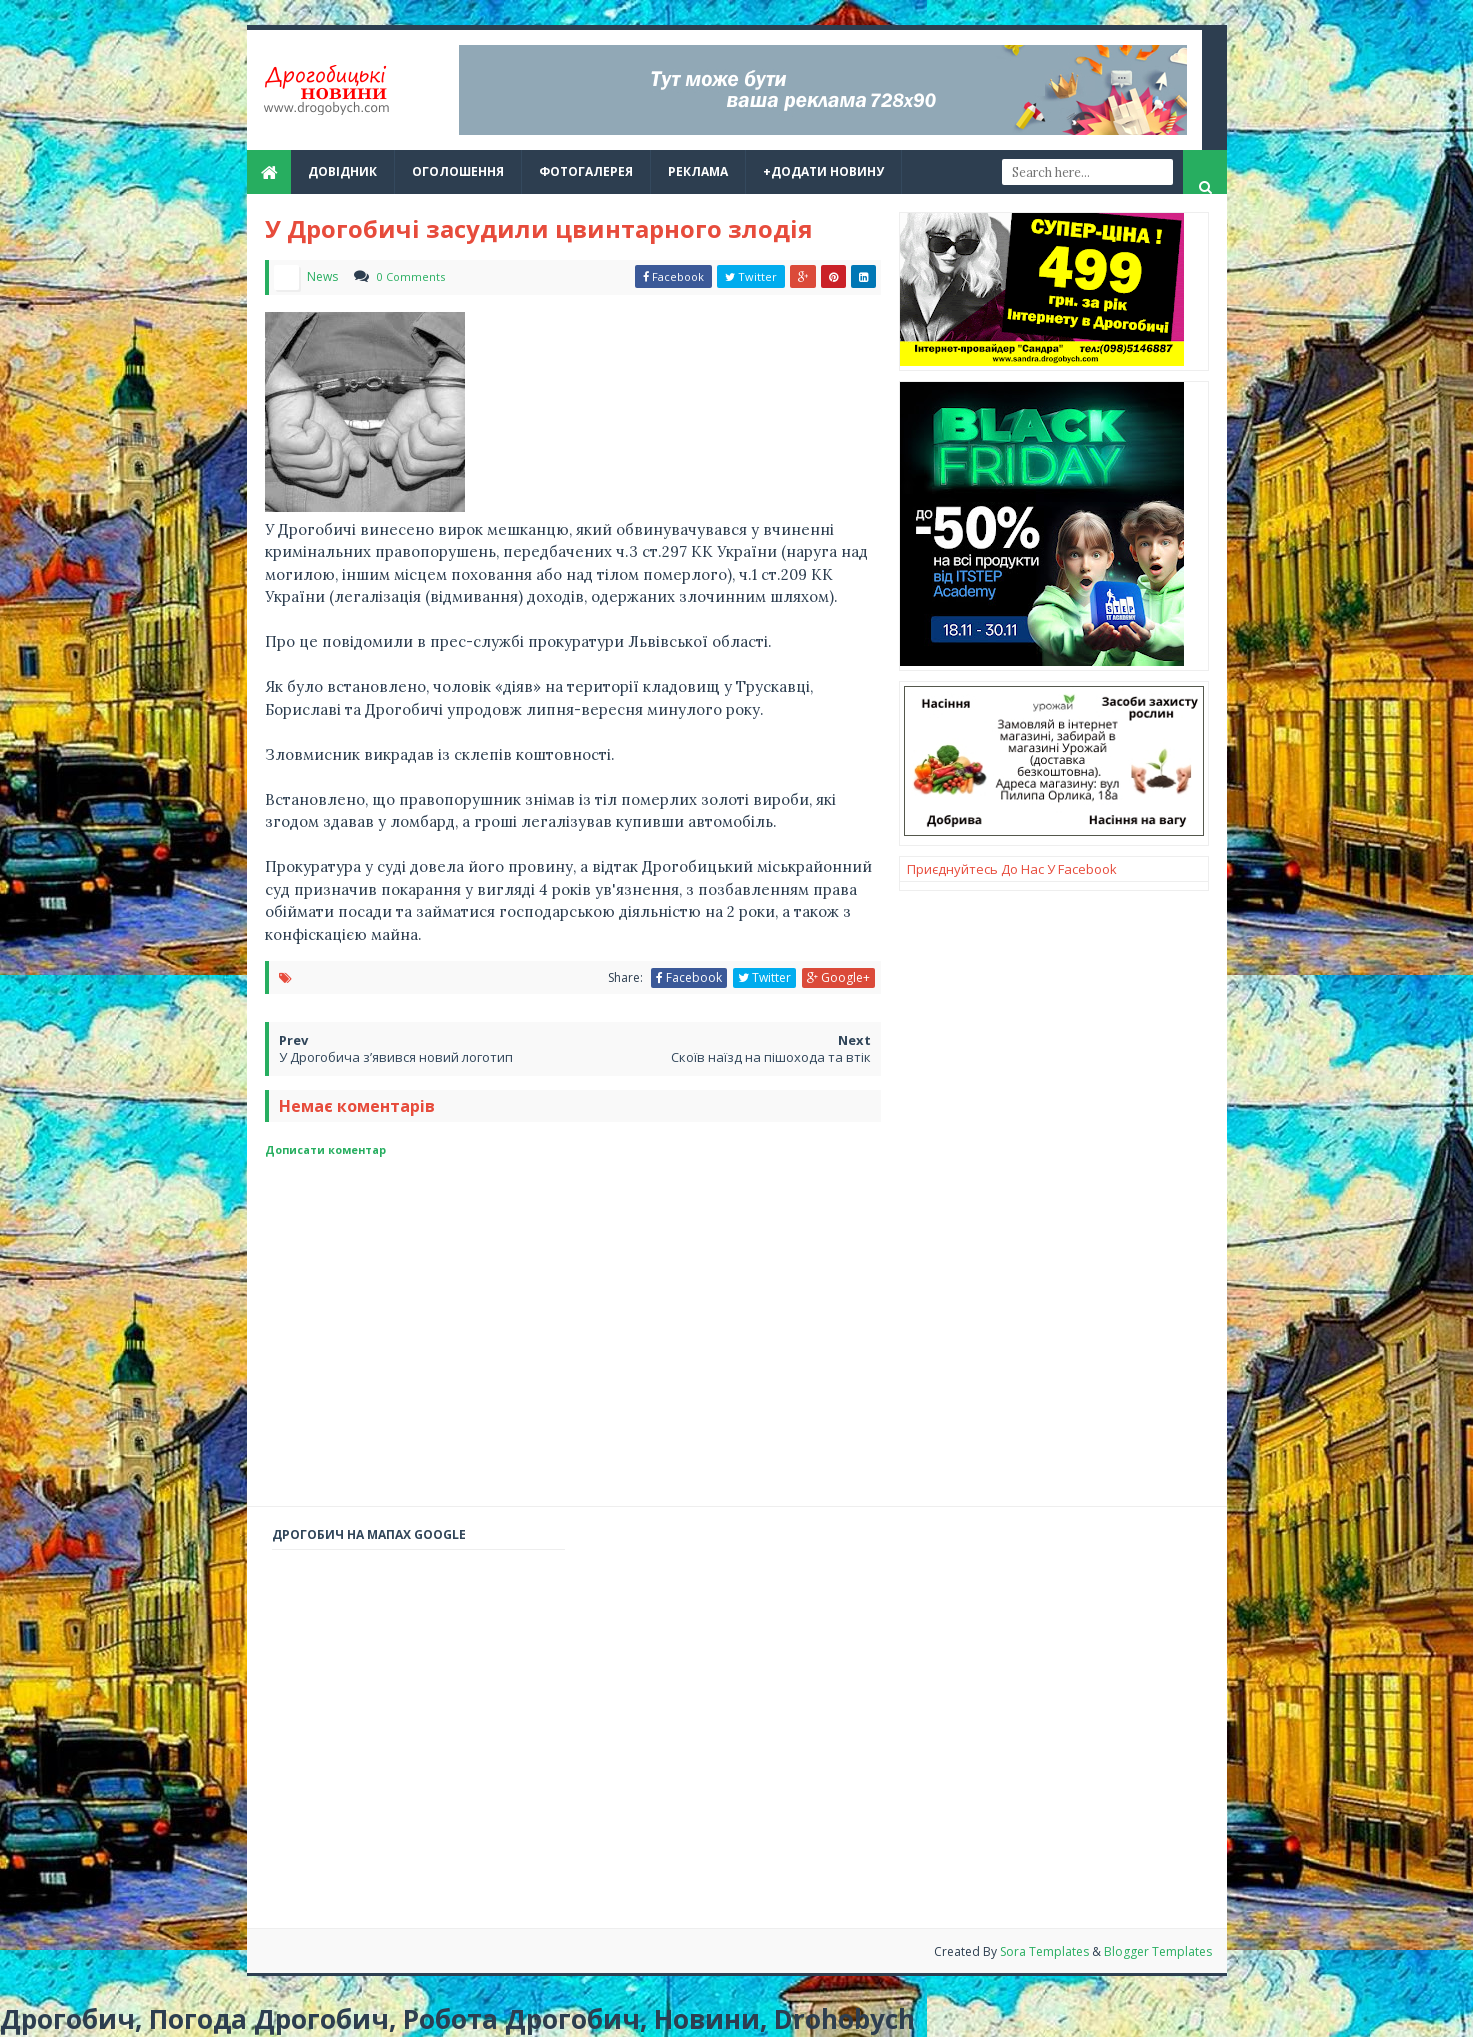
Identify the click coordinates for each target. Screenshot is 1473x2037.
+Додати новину (823, 171)
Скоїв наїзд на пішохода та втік (771, 1057)
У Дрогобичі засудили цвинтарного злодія (539, 228)
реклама (698, 171)
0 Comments (411, 276)
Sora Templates (1046, 1951)
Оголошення (458, 171)
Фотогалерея (586, 171)
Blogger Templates (1158, 1951)
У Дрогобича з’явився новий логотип (396, 1057)
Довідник (342, 171)
